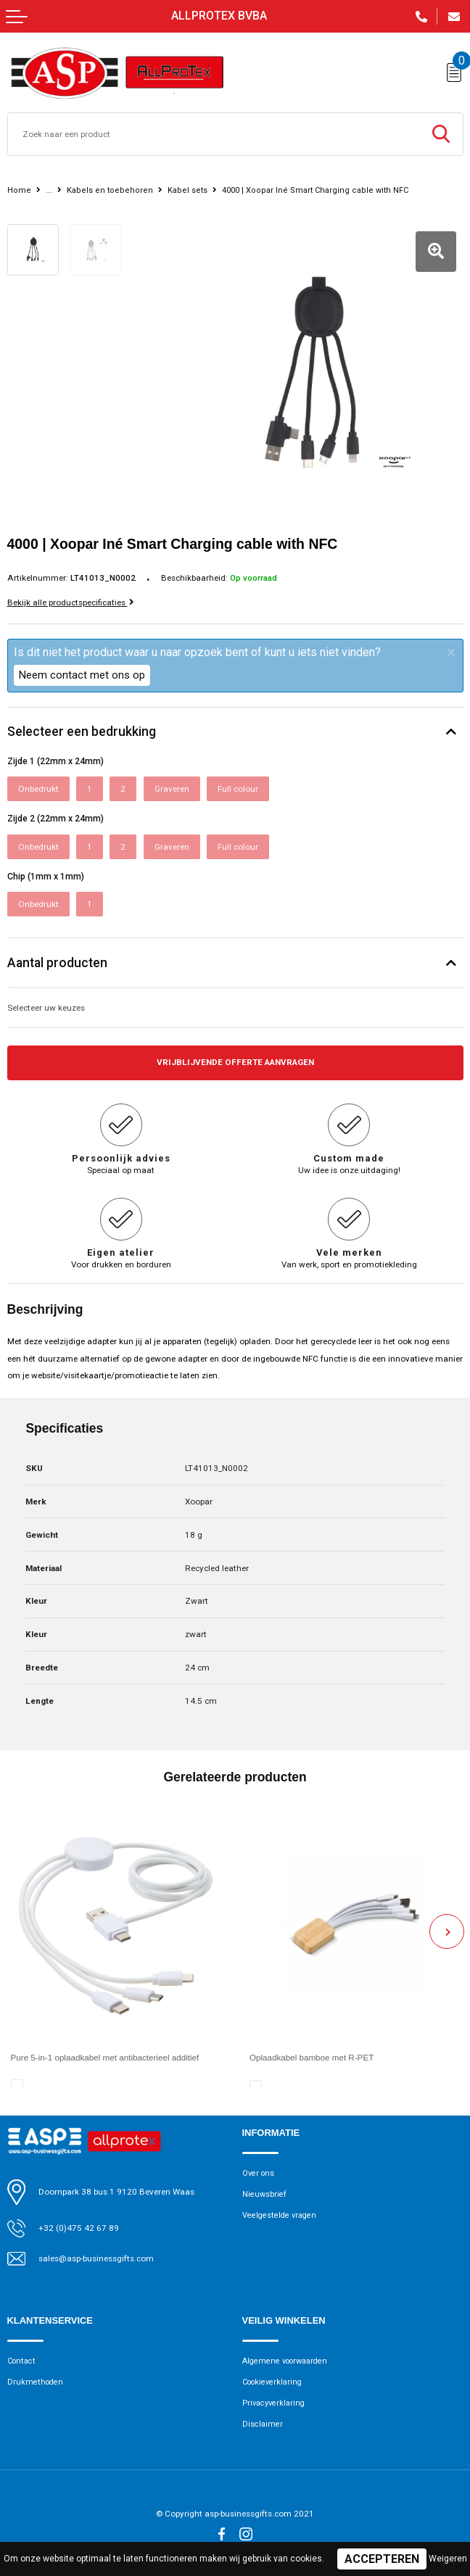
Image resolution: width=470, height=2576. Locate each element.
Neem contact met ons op (82, 674)
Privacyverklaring (275, 2402)
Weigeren (448, 2559)
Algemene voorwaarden (288, 2360)
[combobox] (213, 134)
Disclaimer (263, 2422)
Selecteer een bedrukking (81, 731)
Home (19, 190)
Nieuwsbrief (265, 2193)
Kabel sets (187, 190)
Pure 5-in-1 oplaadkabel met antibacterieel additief (105, 2057)
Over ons (259, 2172)
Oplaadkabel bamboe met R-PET (312, 2057)
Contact (21, 2360)
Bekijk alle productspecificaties (70, 602)
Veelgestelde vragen (282, 2214)
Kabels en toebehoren (110, 190)
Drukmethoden (36, 2381)
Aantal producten (57, 963)
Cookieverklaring (274, 2381)
